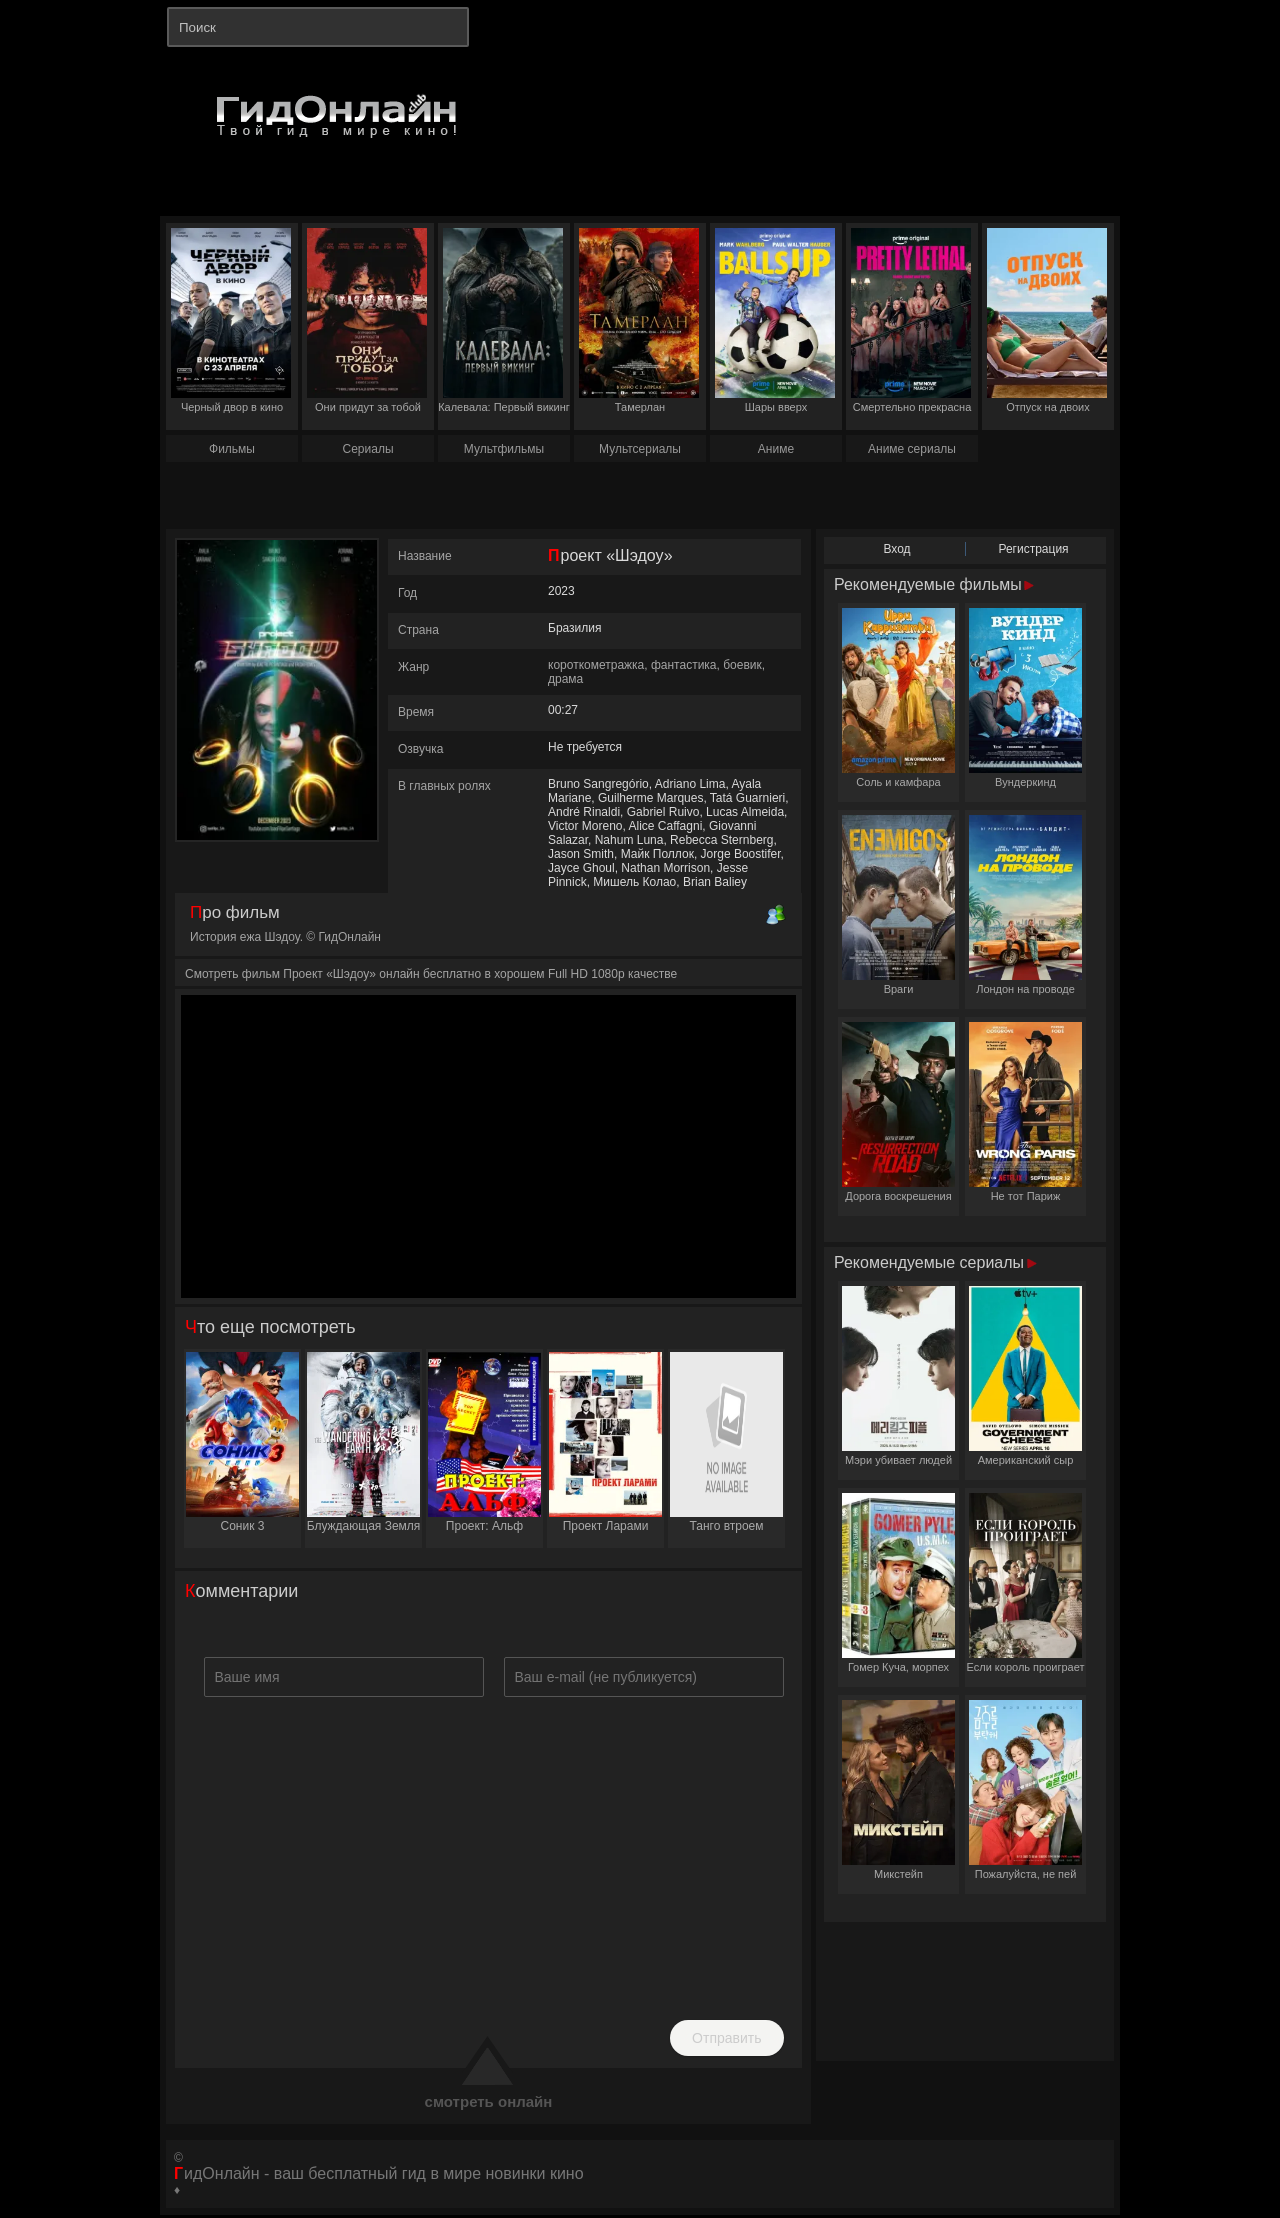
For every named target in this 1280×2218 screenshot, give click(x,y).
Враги (898, 905)
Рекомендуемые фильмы (934, 584)
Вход (896, 549)
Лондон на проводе (1025, 905)
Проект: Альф (484, 1442)
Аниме (776, 449)
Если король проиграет (1026, 1583)
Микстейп (898, 1790)
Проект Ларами (605, 1442)
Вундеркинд (1025, 698)
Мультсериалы (640, 449)
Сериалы (367, 449)
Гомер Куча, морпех (898, 1583)
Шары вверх (775, 320)
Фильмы (232, 449)
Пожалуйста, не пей (1025, 1790)
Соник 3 (242, 1442)
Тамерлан (639, 320)
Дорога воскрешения (898, 1112)
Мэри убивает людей (898, 1376)
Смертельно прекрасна (911, 320)
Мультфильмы (504, 449)
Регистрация (1033, 549)
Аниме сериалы (912, 449)
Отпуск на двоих (1047, 320)
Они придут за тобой (367, 320)
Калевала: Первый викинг (504, 320)
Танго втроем (726, 1442)
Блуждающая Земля (364, 1442)
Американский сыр (1025, 1376)
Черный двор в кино (231, 320)
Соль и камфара (898, 698)
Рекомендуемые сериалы (935, 1262)
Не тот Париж (1025, 1112)
